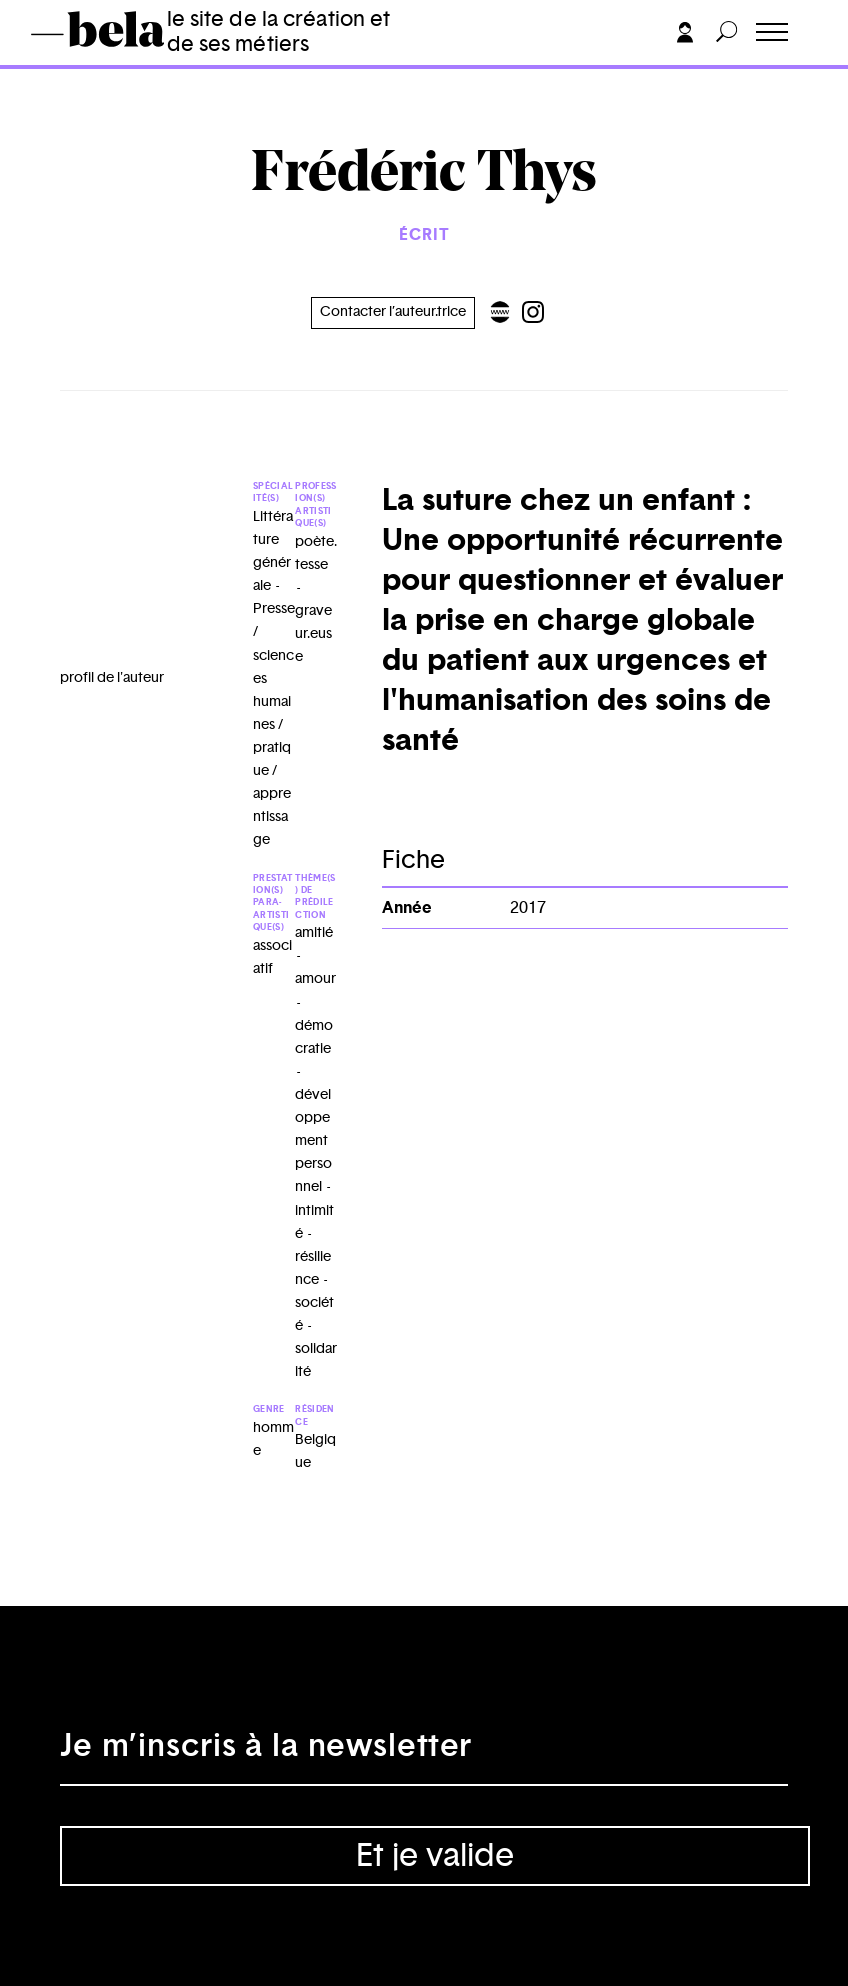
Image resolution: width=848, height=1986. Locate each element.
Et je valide (435, 1856)
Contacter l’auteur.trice (393, 312)
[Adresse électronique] (424, 1756)
